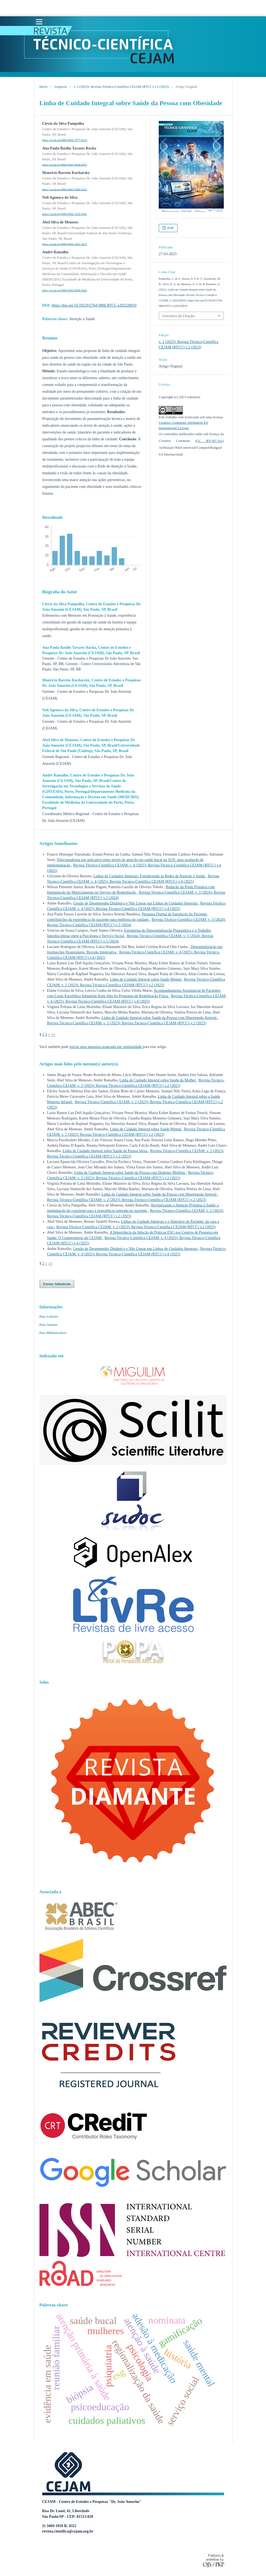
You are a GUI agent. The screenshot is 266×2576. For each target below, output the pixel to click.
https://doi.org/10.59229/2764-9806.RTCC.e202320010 (94, 305)
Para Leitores (48, 1316)
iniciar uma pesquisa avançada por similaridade (105, 1047)
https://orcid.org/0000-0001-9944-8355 (64, 164)
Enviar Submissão (57, 1284)
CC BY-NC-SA (209, 441)
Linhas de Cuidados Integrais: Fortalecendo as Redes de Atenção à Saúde (149, 876)
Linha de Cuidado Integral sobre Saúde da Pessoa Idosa (105, 1151)
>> (53, 1035)
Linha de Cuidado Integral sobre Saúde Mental (146, 979)
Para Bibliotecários (52, 1333)
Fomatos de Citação (179, 315)
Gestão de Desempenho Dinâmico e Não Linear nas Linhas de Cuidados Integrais (135, 903)
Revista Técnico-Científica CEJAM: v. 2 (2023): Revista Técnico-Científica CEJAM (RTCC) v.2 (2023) (126, 1023)
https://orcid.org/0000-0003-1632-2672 (64, 243)
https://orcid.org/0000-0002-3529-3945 (64, 214)
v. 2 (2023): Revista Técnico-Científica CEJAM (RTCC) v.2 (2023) (121, 87)
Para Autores (48, 1325)
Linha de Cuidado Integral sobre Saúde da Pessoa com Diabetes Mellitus (130, 1173)
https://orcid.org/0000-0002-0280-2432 (64, 189)
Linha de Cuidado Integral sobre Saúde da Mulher (158, 1080)
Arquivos (60, 87)
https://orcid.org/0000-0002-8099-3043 (64, 290)
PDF (170, 228)
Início (43, 87)
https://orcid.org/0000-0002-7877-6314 (64, 140)
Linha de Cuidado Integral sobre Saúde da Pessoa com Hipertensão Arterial (160, 1018)
